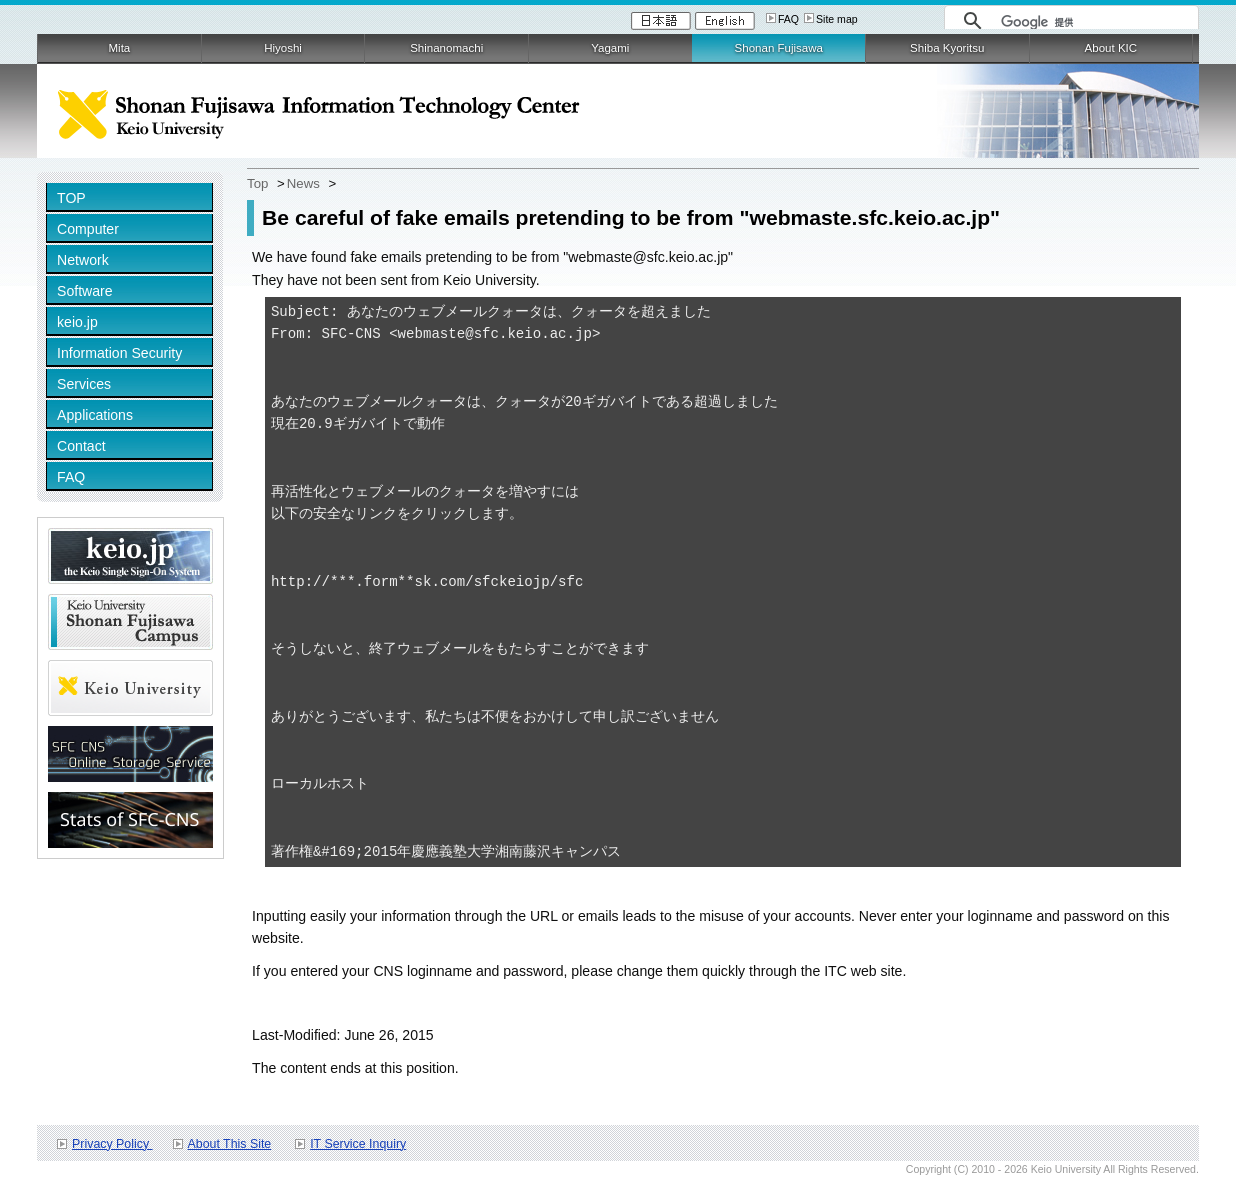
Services (84, 384)
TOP (71, 198)
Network (83, 260)
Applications (95, 415)
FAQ (788, 19)
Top (257, 183)
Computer (88, 229)
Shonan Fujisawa (779, 48)
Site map (837, 19)
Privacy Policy (112, 1144)
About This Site (230, 1144)
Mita (120, 48)
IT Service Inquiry (358, 1144)
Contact (81, 446)
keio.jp (77, 322)
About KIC (1111, 48)
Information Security (119, 353)
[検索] (1094, 22)
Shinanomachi (446, 48)
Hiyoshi (283, 48)
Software (85, 291)
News (303, 183)
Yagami (610, 48)
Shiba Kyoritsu (947, 48)
